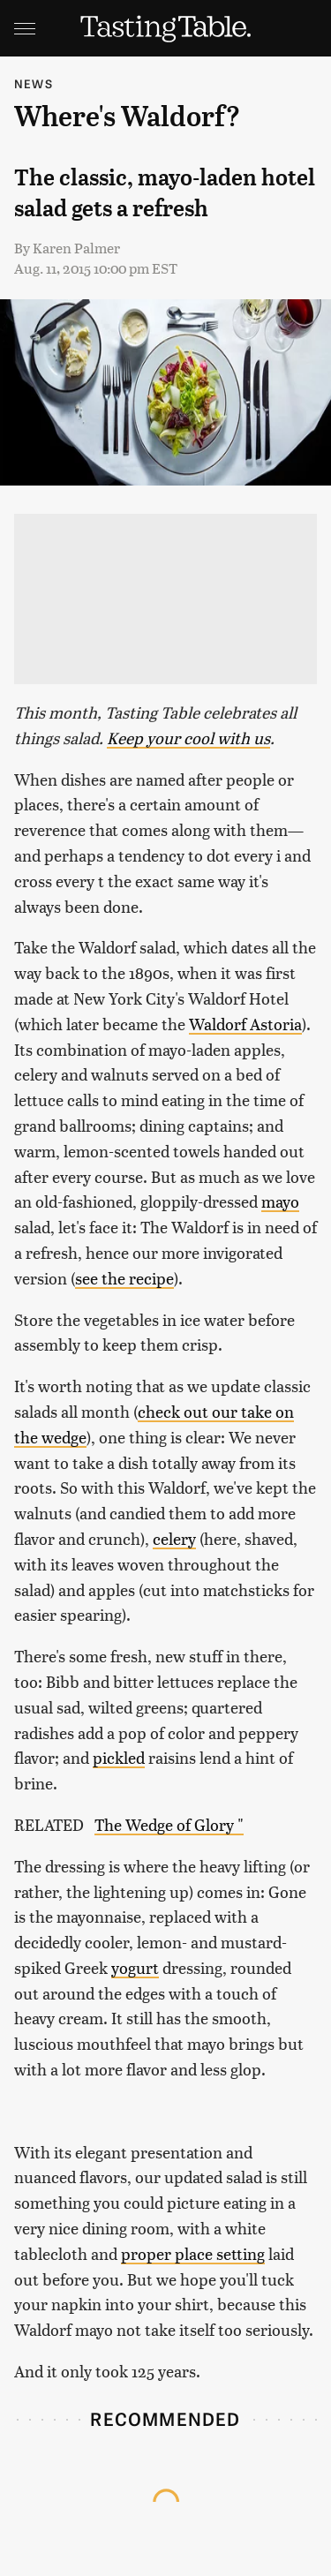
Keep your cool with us (188, 738)
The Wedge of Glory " (169, 1824)
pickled (119, 1757)
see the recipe (124, 1278)
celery (174, 1538)
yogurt (135, 1967)
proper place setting (193, 2253)
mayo (280, 1201)
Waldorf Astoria (245, 1024)
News (33, 83)
